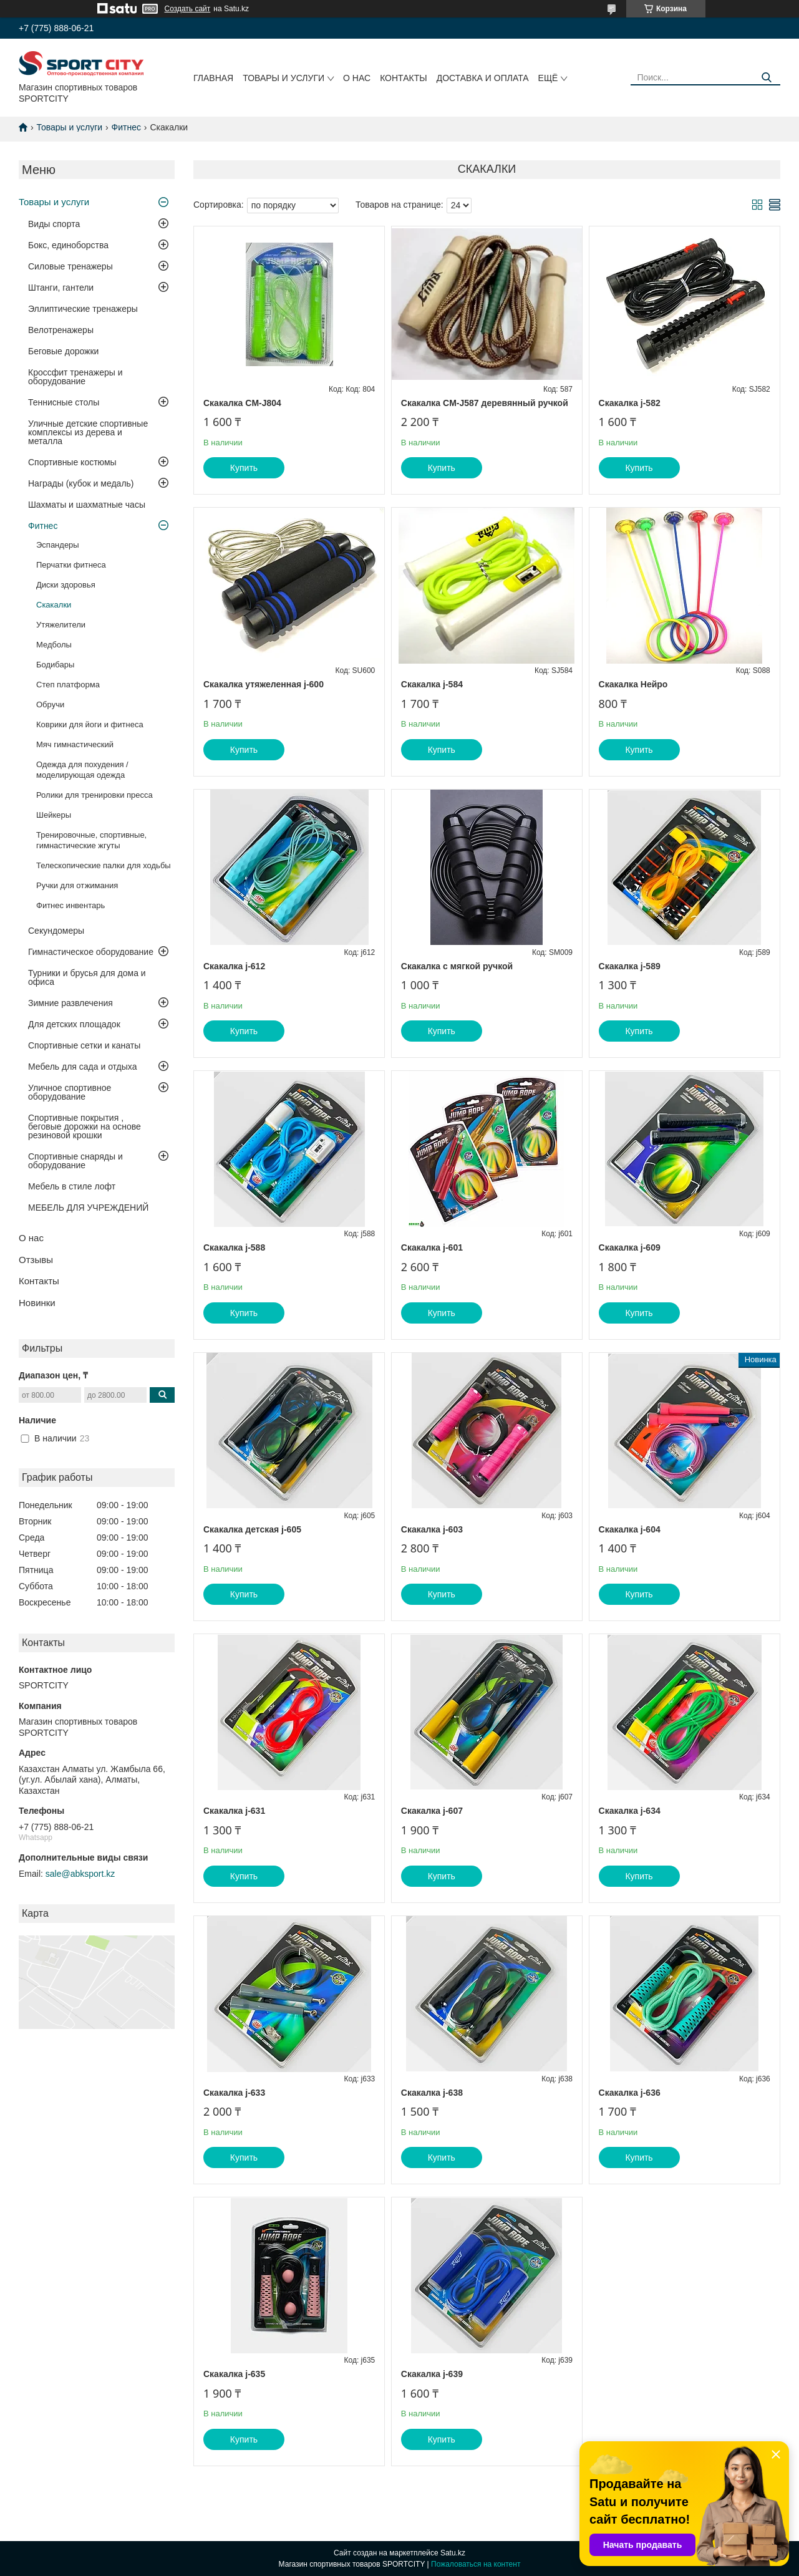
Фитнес (126, 127)
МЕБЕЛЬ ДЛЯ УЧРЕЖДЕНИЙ (88, 1208)
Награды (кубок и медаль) (81, 483)
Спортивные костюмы (72, 462)
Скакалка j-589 (630, 966)
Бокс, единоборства (68, 245)
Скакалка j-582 (630, 403)
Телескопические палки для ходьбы (103, 865)
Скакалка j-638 (432, 2093)
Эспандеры (57, 545)
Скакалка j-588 (234, 1247)
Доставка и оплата (483, 78)
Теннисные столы (63, 402)
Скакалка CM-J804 (242, 403)
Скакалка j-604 (630, 1529)
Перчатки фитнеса (71, 564)
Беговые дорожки (63, 351)
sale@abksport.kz (80, 1874)
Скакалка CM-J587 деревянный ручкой (484, 403)
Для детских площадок (74, 1024)
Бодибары (55, 664)
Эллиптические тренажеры (83, 309)
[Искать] (766, 77)
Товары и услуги (283, 78)
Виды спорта (54, 224)
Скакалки (53, 604)
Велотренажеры (61, 330)
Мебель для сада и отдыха (82, 1067)
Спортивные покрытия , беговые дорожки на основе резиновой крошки (84, 1126)
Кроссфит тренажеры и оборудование (75, 376)
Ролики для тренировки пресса (94, 795)
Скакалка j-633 (234, 2093)
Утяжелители (60, 624)
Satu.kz (452, 2553)
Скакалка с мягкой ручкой (457, 966)
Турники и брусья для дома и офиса (87, 977)
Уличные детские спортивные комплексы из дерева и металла (88, 432)
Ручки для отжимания (77, 885)
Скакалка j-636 (630, 2093)
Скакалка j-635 (234, 2374)
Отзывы (36, 1259)
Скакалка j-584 (432, 684)
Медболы (54, 644)
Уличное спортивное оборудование (69, 1092)
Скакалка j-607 (432, 1811)
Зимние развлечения (70, 1003)
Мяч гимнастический (75, 744)
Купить (244, 468)
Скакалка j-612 (234, 966)
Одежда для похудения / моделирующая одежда (82, 770)
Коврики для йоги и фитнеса (89, 724)
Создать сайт (188, 8)
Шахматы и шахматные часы (86, 505)
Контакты (403, 78)
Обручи (50, 704)
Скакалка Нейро (633, 684)
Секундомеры (56, 931)
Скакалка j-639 (432, 2374)
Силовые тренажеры (70, 266)
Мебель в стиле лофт (71, 1186)
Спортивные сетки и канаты (84, 1045)
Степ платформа (68, 684)
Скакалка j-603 (432, 1529)
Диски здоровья (65, 584)
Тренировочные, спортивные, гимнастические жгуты (91, 840)
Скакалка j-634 (630, 1811)
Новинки (37, 1302)
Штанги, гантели (61, 288)
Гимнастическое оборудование (90, 952)
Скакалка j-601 (432, 1247)
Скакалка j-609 (630, 1247)
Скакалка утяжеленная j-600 (263, 684)
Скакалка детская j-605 (252, 1529)
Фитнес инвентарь (70, 905)
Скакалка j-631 (234, 1811)
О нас (356, 78)
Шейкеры (53, 815)
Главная (213, 78)
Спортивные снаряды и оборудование (75, 1160)
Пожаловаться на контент (475, 2564)
